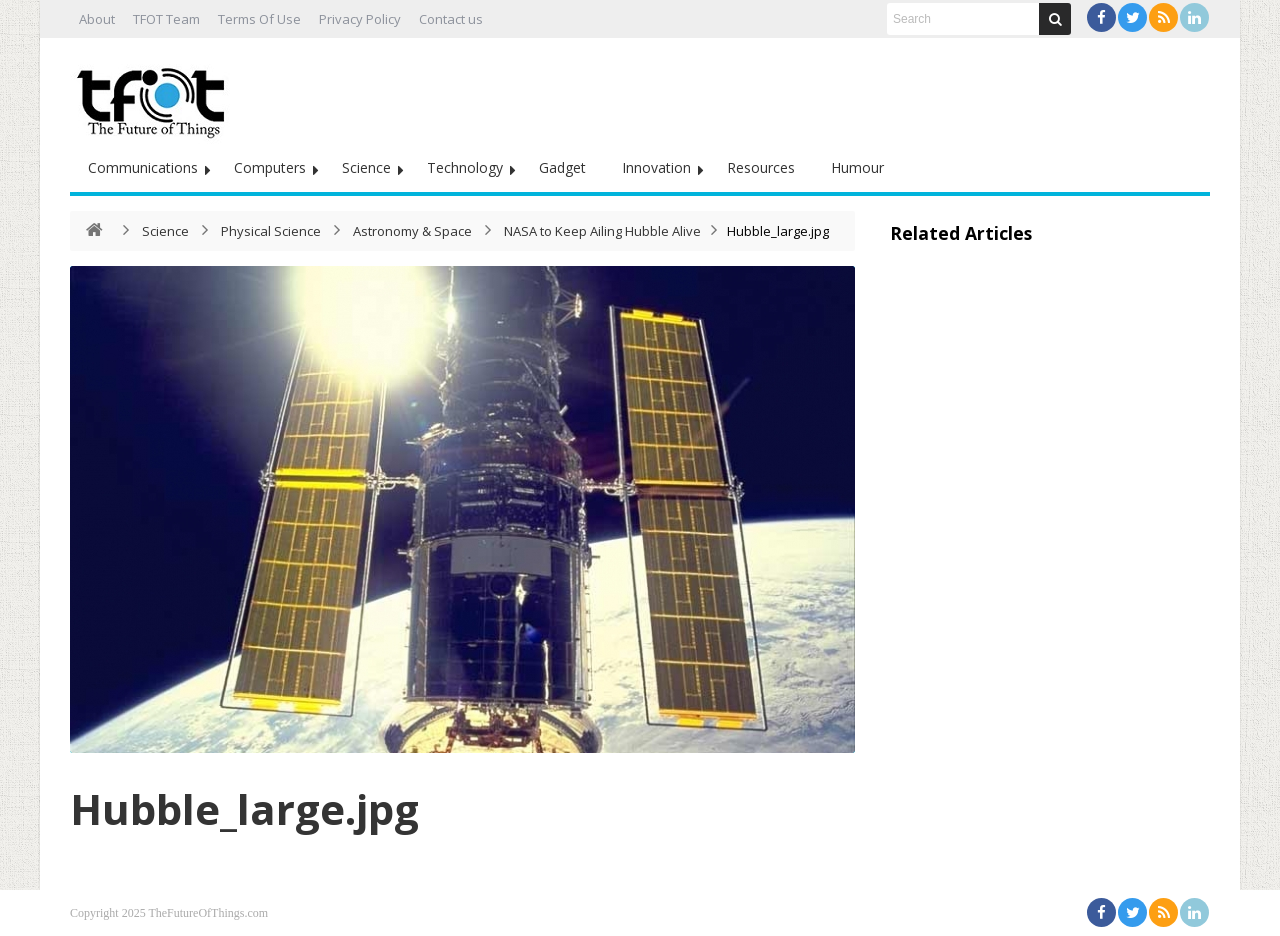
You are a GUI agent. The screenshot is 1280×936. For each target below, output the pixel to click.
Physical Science (271, 231)
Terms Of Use (259, 19)
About (97, 19)
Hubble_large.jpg (244, 808)
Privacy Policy (360, 19)
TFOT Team (166, 19)
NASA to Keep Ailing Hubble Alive (602, 231)
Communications (143, 167)
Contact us (451, 19)
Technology (465, 167)
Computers (270, 167)
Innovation (656, 167)
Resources (761, 167)
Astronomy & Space (412, 231)
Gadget (562, 167)
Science (366, 167)
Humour (857, 167)
